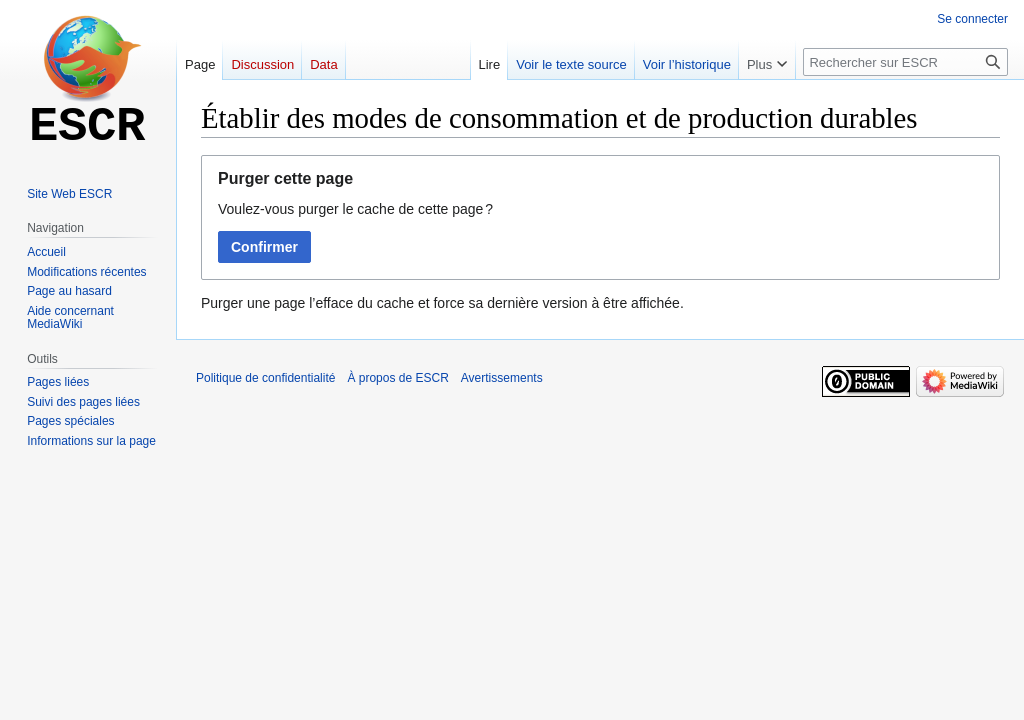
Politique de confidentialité (265, 378)
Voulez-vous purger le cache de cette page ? (355, 209)
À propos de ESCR (397, 378)
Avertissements (502, 378)
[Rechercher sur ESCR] (905, 62)
